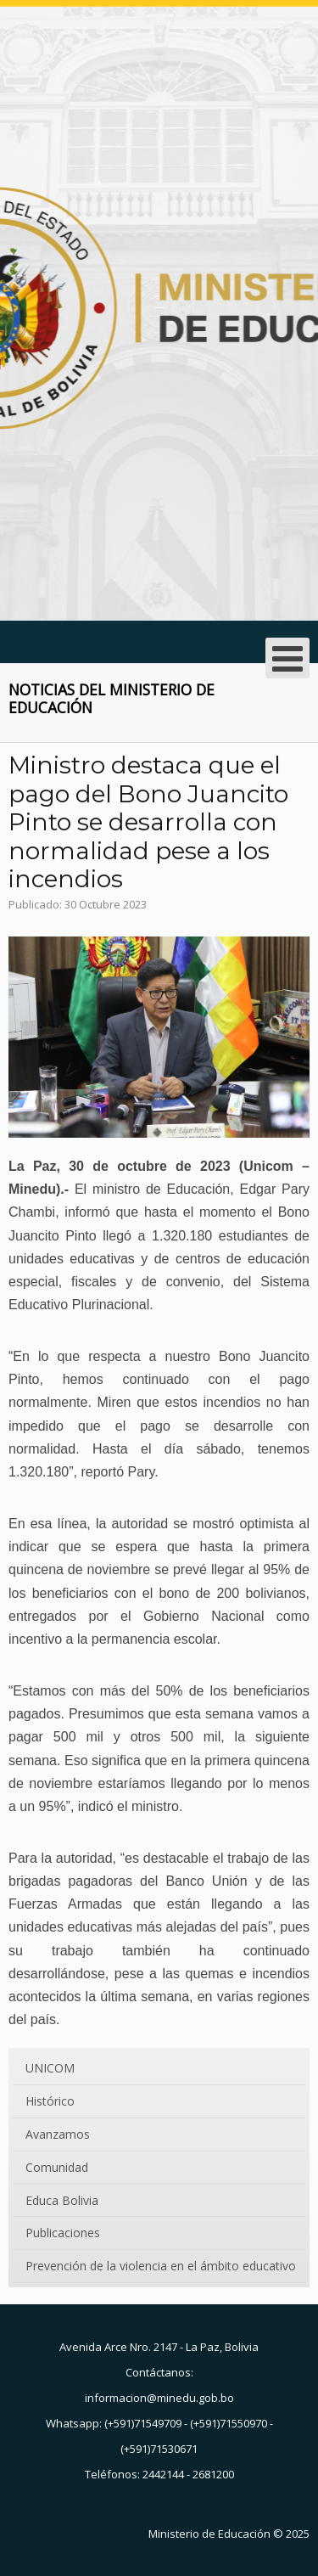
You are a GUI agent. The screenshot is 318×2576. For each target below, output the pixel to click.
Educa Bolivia (61, 2200)
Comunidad (56, 2167)
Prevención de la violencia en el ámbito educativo (160, 2266)
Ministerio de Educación (209, 2533)
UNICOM (50, 2068)
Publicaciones (62, 2232)
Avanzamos (57, 2134)
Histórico (50, 2101)
